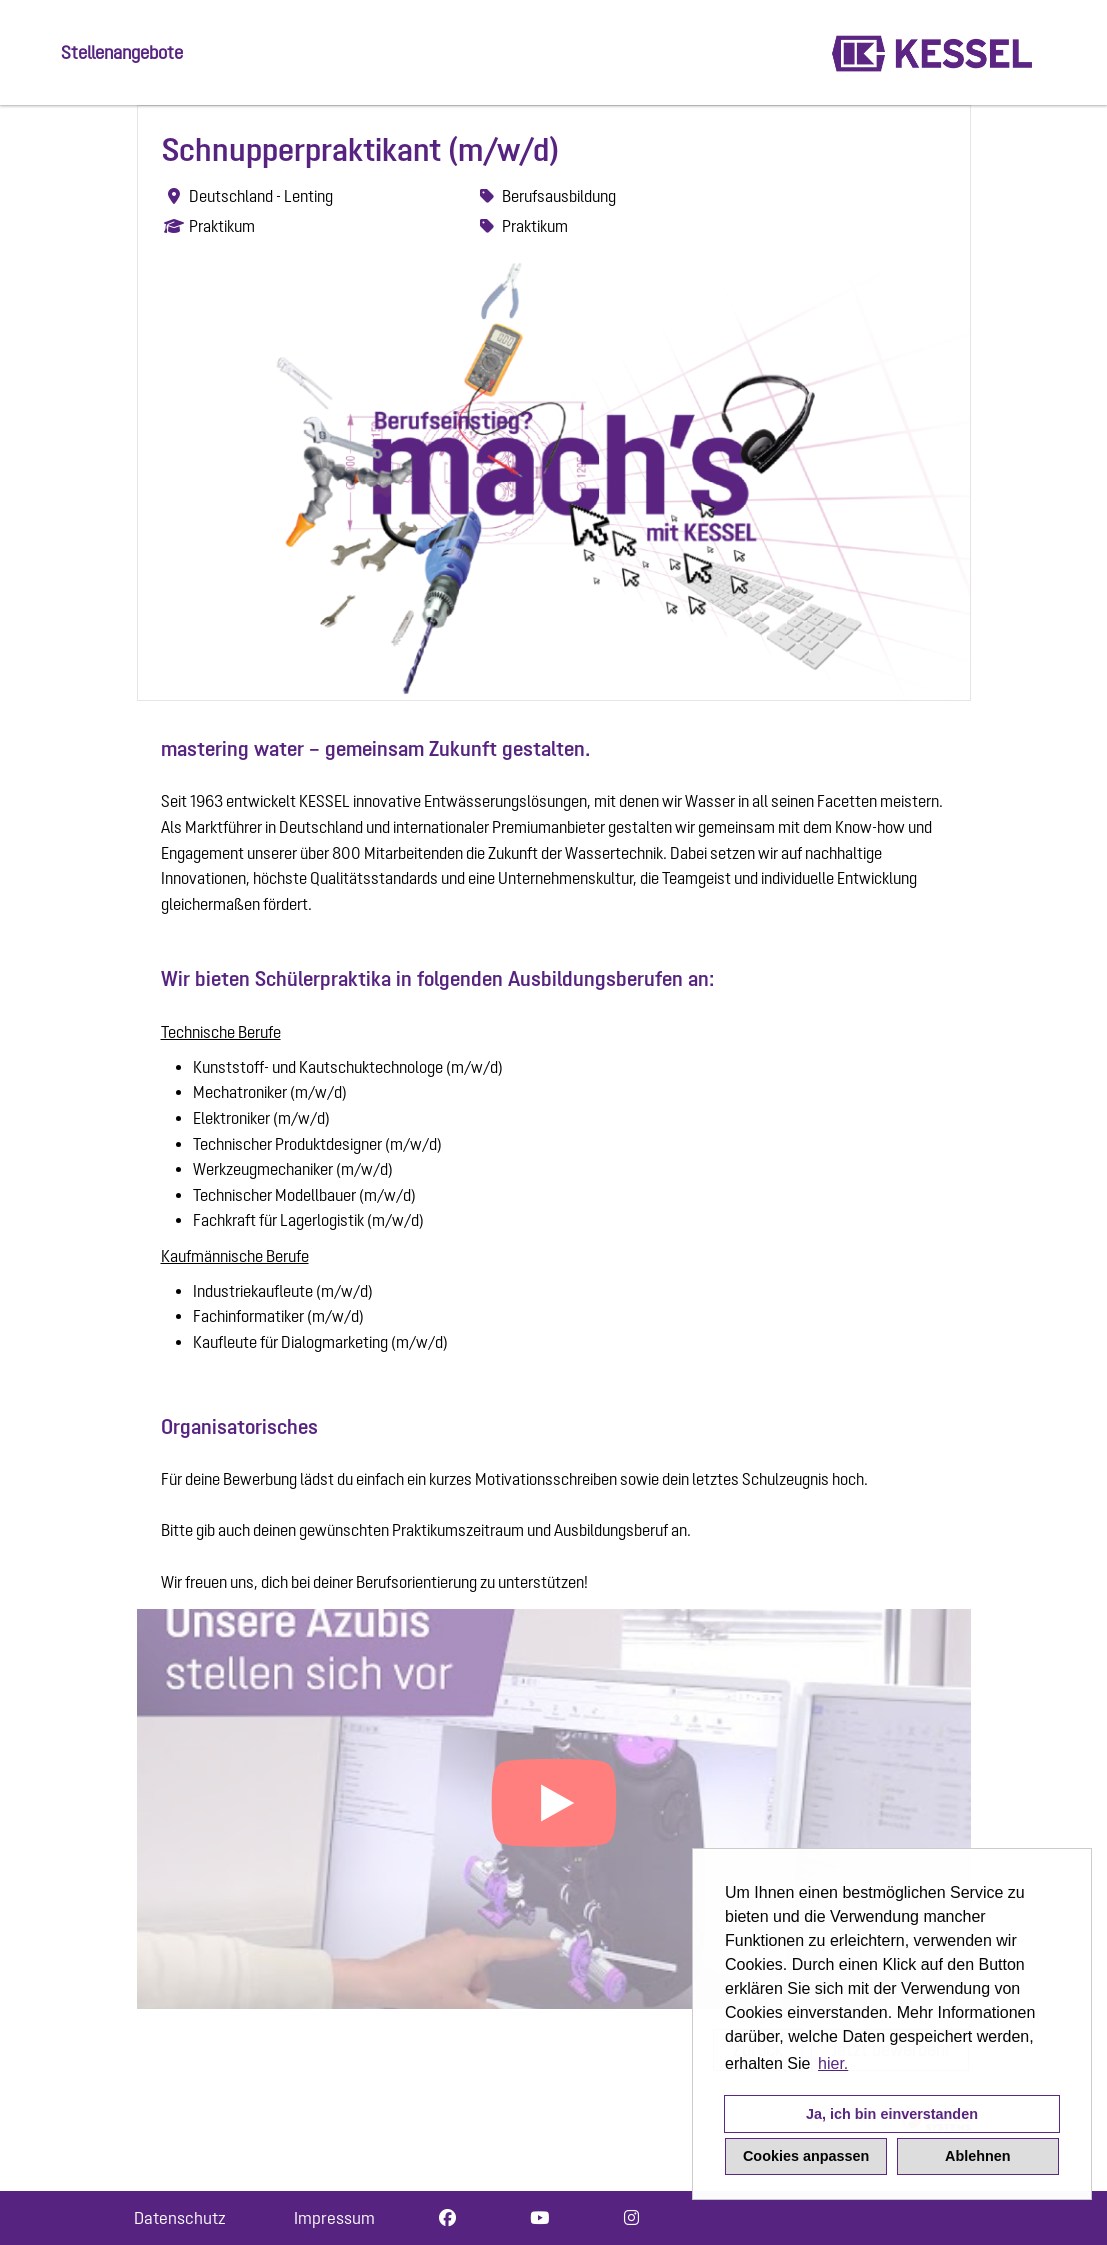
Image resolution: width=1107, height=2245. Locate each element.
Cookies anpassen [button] (806, 2156)
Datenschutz (180, 2218)
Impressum (334, 2218)
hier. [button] (833, 2063)
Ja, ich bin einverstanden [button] (892, 2114)
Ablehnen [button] (978, 2156)
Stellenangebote (122, 52)
